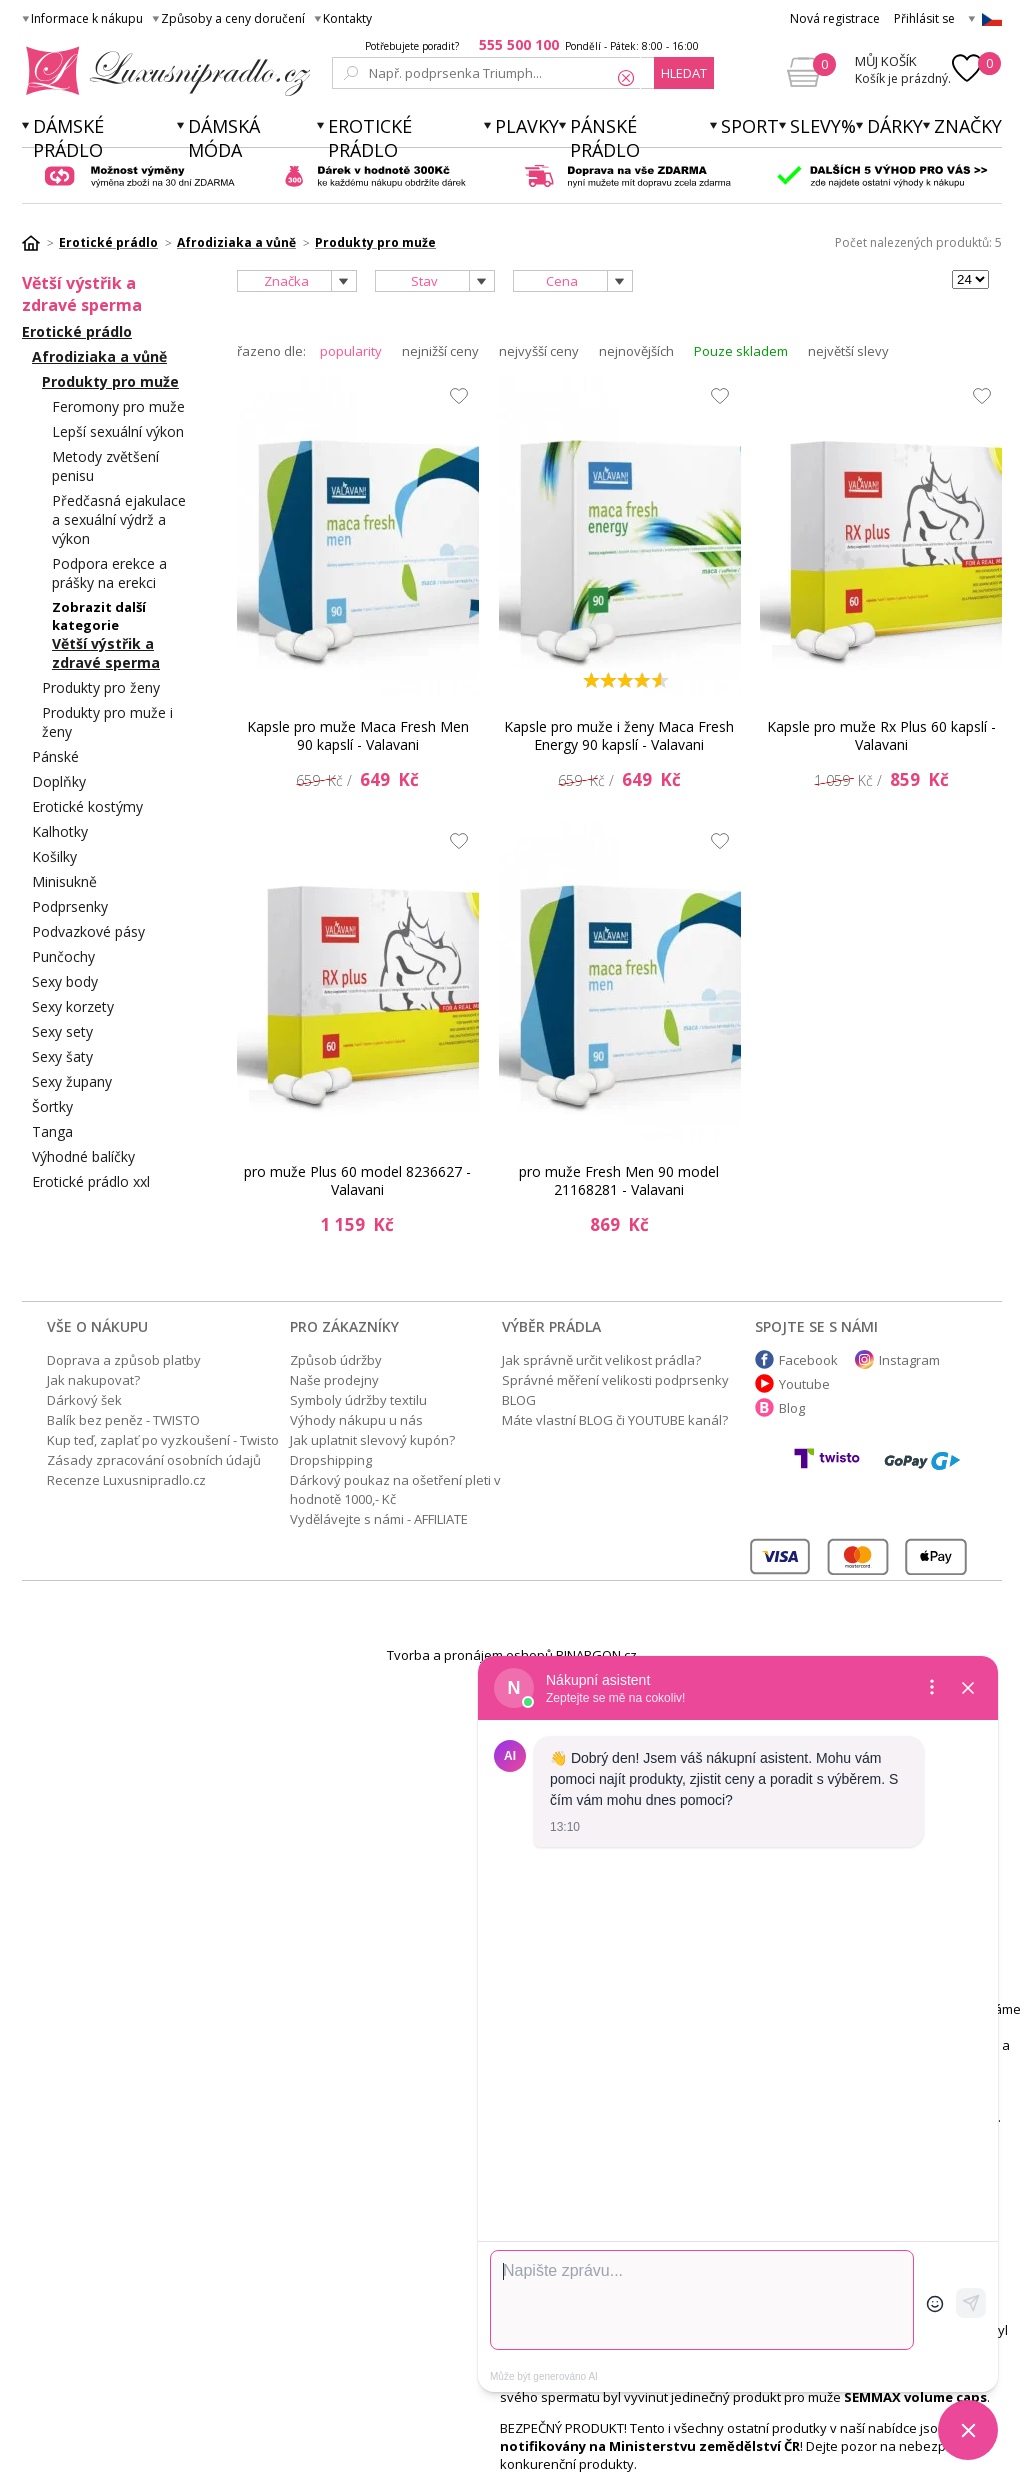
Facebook (808, 1360)
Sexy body (65, 981)
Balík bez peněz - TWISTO (123, 1420)
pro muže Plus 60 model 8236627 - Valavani (357, 1180)
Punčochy (63, 956)
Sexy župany (72, 1081)
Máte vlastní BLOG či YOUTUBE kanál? (615, 1420)
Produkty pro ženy (101, 687)
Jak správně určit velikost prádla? (601, 1360)
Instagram (909, 1360)
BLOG (519, 1400)
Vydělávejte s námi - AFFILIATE (379, 1519)
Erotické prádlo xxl (91, 1181)
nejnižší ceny (440, 351)
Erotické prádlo (370, 138)
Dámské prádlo (68, 138)
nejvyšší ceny (539, 351)
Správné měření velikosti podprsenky (615, 1380)
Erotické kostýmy (87, 806)
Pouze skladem (741, 351)
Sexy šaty (62, 1056)
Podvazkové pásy (88, 931)
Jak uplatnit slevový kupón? (372, 1440)
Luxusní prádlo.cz (162, 71)
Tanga (52, 1131)
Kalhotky (60, 831)
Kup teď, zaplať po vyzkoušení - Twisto (163, 1440)
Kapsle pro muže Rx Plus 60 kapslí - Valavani (881, 735)
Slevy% (823, 126)
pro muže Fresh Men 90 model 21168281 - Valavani (619, 1180)
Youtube (804, 1384)
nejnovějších (636, 351)
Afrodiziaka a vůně (99, 356)
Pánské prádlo (605, 138)
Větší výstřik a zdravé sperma (106, 653)
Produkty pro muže (110, 381)
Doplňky (59, 781)
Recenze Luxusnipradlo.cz (126, 1480)
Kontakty (347, 18)
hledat (684, 73)
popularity (351, 351)
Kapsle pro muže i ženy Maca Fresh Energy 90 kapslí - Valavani (619, 735)
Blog (792, 1408)
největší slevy (848, 351)
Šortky (52, 1106)
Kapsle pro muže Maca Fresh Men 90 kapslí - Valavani (358, 735)
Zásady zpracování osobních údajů (154, 1460)
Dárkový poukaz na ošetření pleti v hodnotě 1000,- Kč (395, 1489)
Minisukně (64, 881)
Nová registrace (835, 18)
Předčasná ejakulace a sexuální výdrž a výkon (119, 519)
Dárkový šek (84, 1400)
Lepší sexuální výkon (118, 431)
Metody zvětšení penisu (105, 466)
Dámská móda (224, 138)
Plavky (527, 126)
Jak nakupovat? (93, 1380)
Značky (968, 126)
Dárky (895, 126)
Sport (750, 126)
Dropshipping (331, 1460)
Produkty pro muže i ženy (107, 722)
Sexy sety (62, 1031)
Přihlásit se (924, 18)
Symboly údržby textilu (358, 1400)
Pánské (55, 756)
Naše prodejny (334, 1380)
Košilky (54, 856)
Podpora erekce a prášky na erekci (109, 573)
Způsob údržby (336, 1360)
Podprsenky (70, 906)
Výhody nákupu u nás (356, 1420)
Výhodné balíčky (83, 1156)
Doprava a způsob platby (124, 1360)
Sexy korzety (73, 1006)
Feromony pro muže (118, 406)
